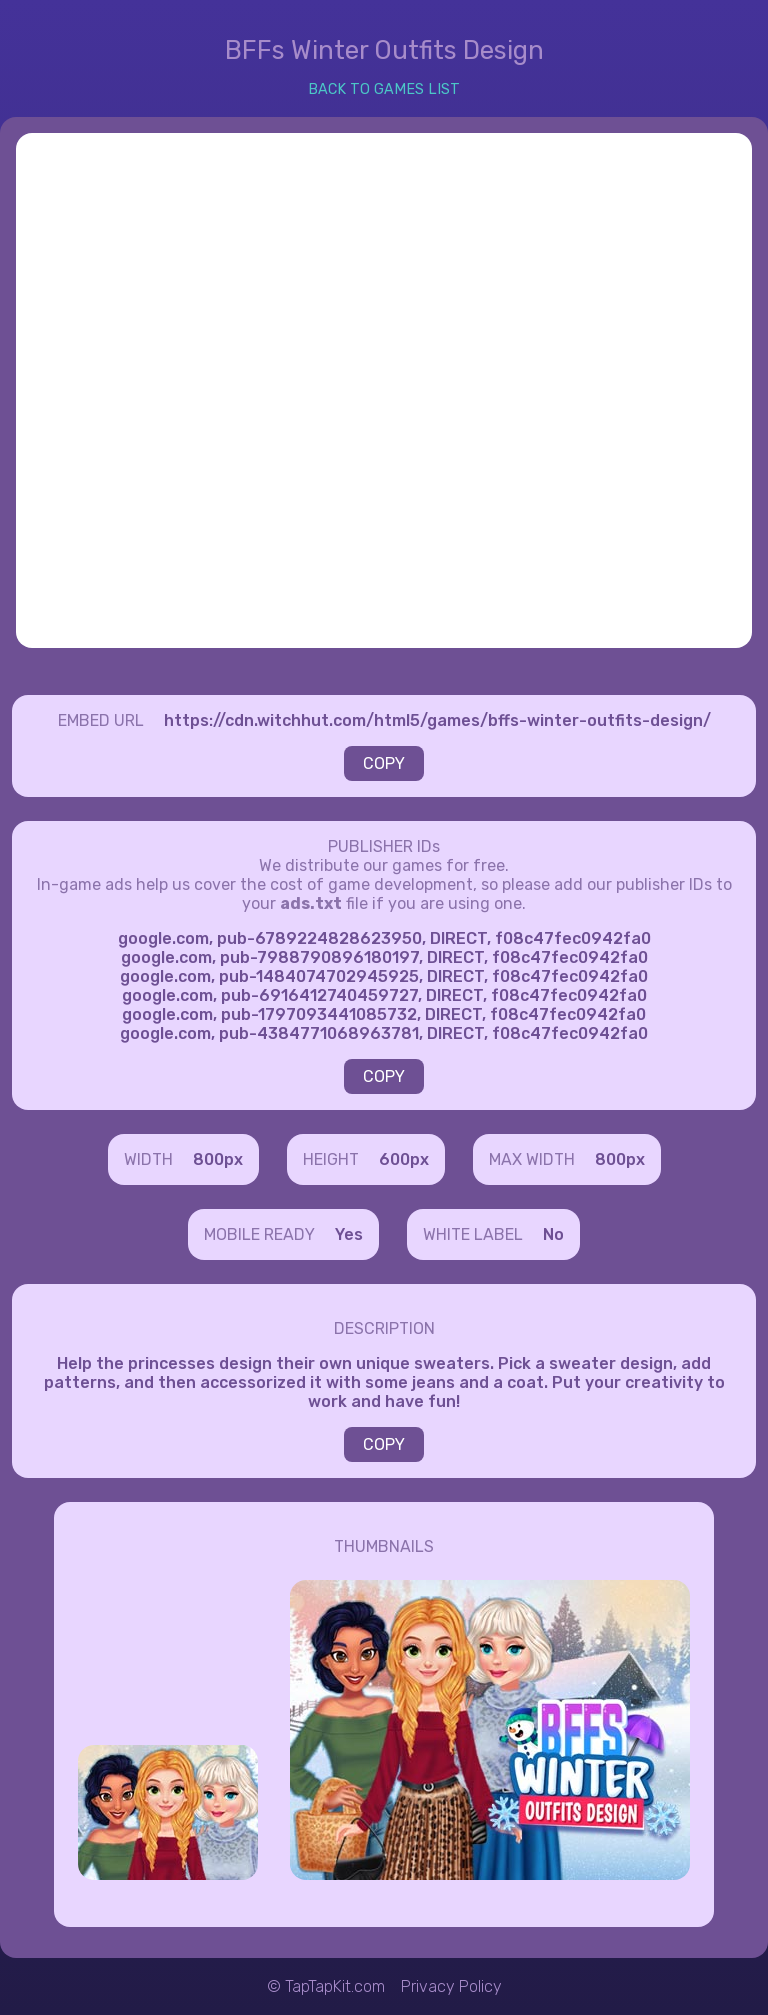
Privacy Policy (451, 1986)
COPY (384, 763)
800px (218, 1159)
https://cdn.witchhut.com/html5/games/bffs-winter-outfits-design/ (437, 720)
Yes (349, 1234)
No (553, 1234)
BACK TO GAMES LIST (384, 89)
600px (404, 1159)
